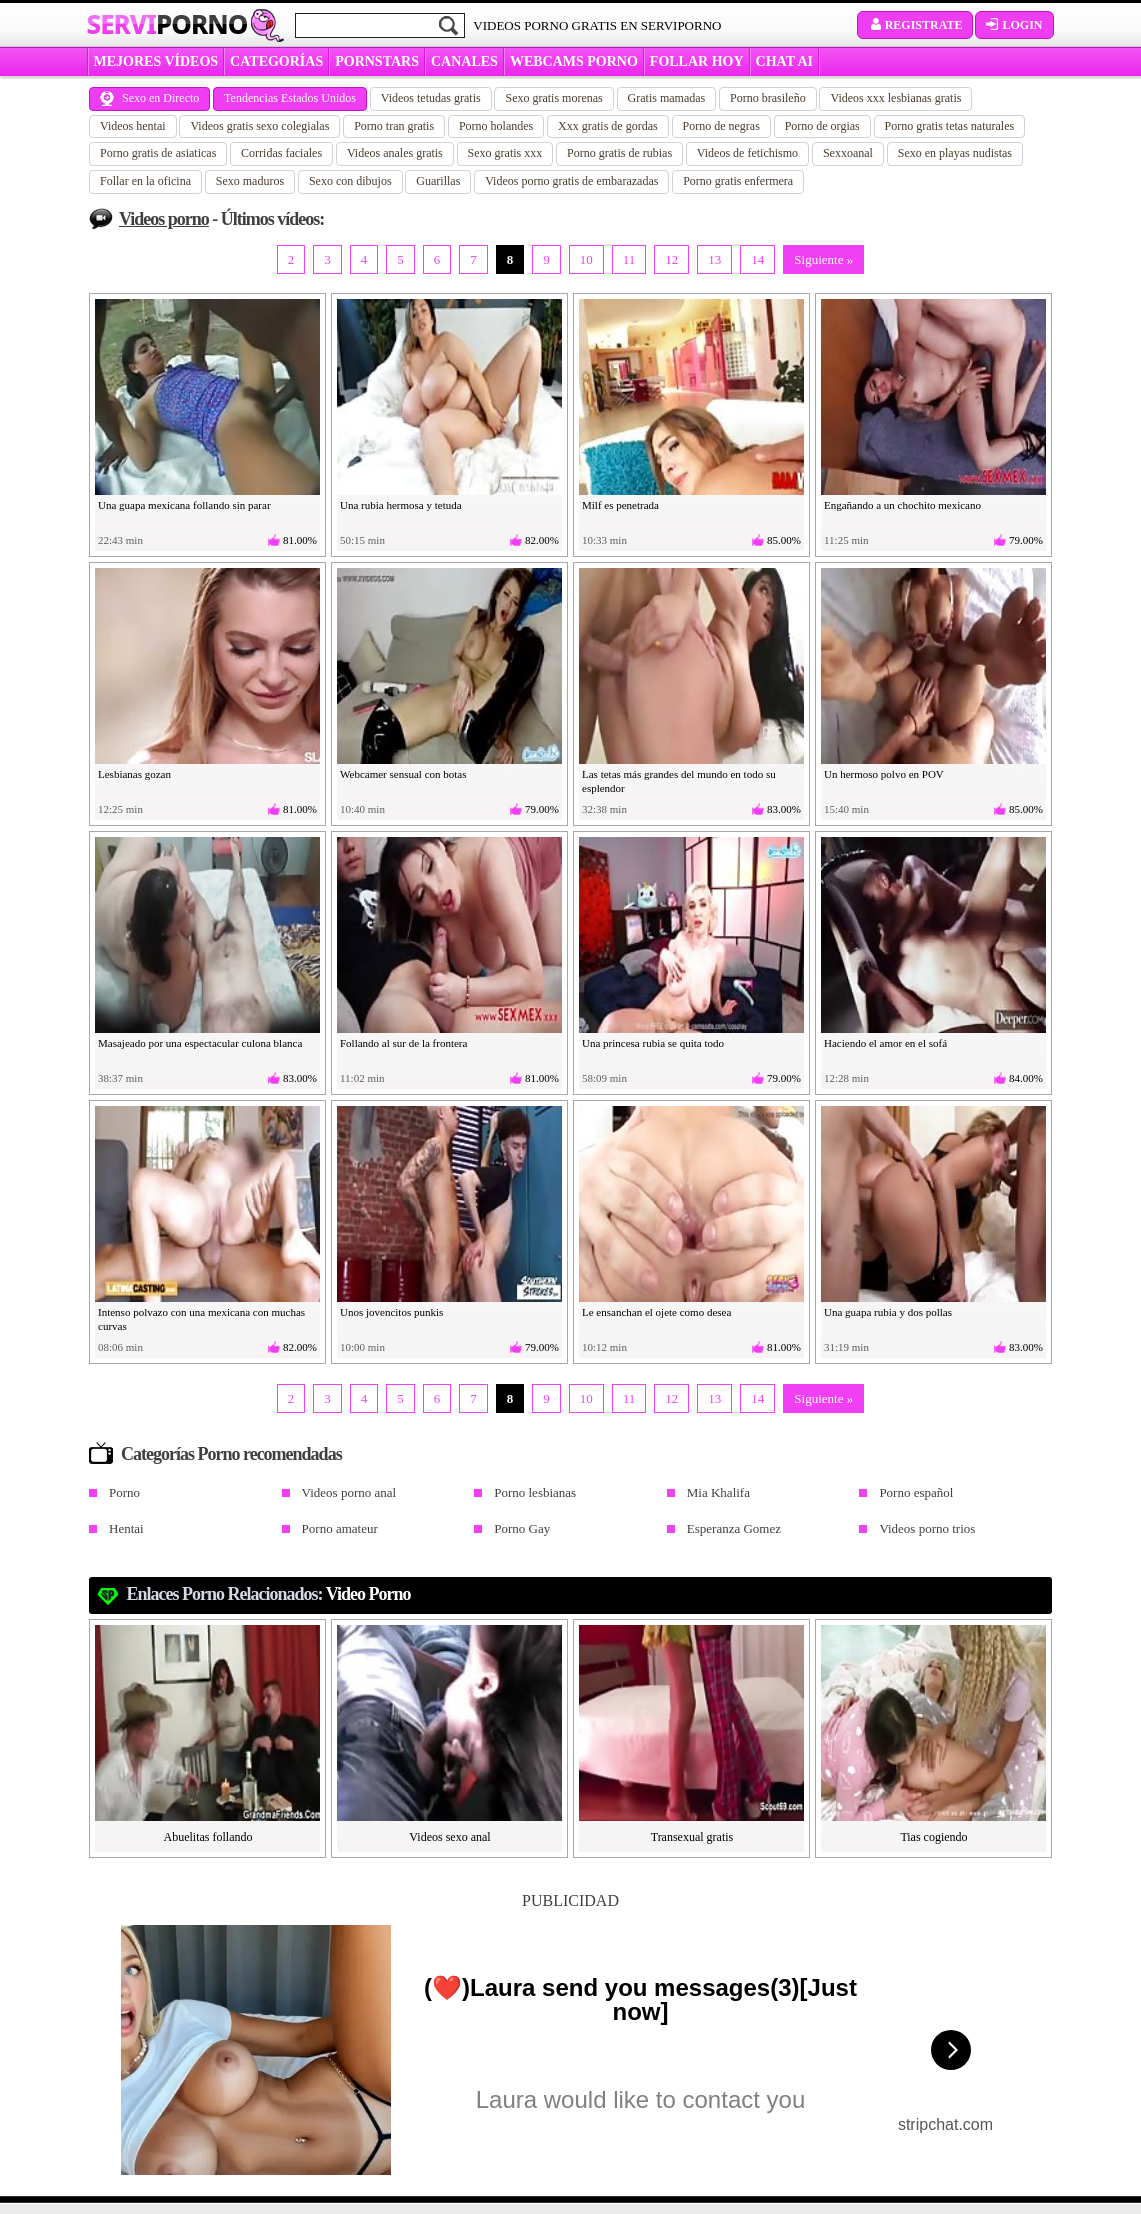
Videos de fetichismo (747, 153)
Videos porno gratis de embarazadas (571, 181)
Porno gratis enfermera (738, 181)
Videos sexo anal (449, 1837)
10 (586, 259)
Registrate (915, 25)
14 (757, 259)
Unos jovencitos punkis (391, 1312)
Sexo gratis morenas (553, 98)
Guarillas (438, 181)
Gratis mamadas (667, 98)
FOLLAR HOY (697, 61)
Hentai (126, 1528)
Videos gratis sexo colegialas (259, 126)
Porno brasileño (768, 98)
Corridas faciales (281, 153)
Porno (124, 1492)
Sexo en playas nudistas (955, 153)
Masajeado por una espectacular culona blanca (200, 1043)
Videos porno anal (349, 1492)
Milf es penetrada (620, 505)
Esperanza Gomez (734, 1528)
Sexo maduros (250, 181)
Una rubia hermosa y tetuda (401, 505)
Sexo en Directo (149, 98)
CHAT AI (784, 61)
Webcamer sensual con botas (403, 774)
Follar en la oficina (145, 181)
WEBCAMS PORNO (574, 61)
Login (1014, 25)
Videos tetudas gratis (431, 98)
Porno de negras (721, 126)
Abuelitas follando (208, 1837)
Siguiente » (823, 259)
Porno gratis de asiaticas (158, 153)
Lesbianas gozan (134, 774)
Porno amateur (340, 1528)
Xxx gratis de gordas (608, 126)
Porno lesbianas (535, 1492)
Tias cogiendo (933, 1837)
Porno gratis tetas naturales (950, 126)
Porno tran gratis (394, 126)
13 (714, 259)
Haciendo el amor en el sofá (885, 1043)
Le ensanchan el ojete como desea (656, 1312)
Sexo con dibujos (350, 181)
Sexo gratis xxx (505, 153)
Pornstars (377, 61)
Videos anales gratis (395, 153)
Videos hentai (133, 126)
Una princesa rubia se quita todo (653, 1043)
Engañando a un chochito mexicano (902, 505)
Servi (167, 24)
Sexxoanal (848, 153)
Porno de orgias (822, 126)
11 (629, 259)
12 (671, 259)
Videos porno (164, 219)
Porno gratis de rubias (619, 153)
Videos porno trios (927, 1528)
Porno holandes (496, 126)
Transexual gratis (692, 1837)
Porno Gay (522, 1528)
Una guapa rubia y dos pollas (888, 1312)
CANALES (464, 61)
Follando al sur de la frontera (403, 1043)
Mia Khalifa (718, 1492)
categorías (276, 61)
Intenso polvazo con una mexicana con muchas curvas (201, 1319)
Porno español (916, 1492)
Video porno (368, 1594)
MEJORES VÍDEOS (156, 61)
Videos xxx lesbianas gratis (895, 98)
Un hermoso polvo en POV (884, 774)
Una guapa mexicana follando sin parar (184, 505)
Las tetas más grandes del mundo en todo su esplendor (679, 781)
